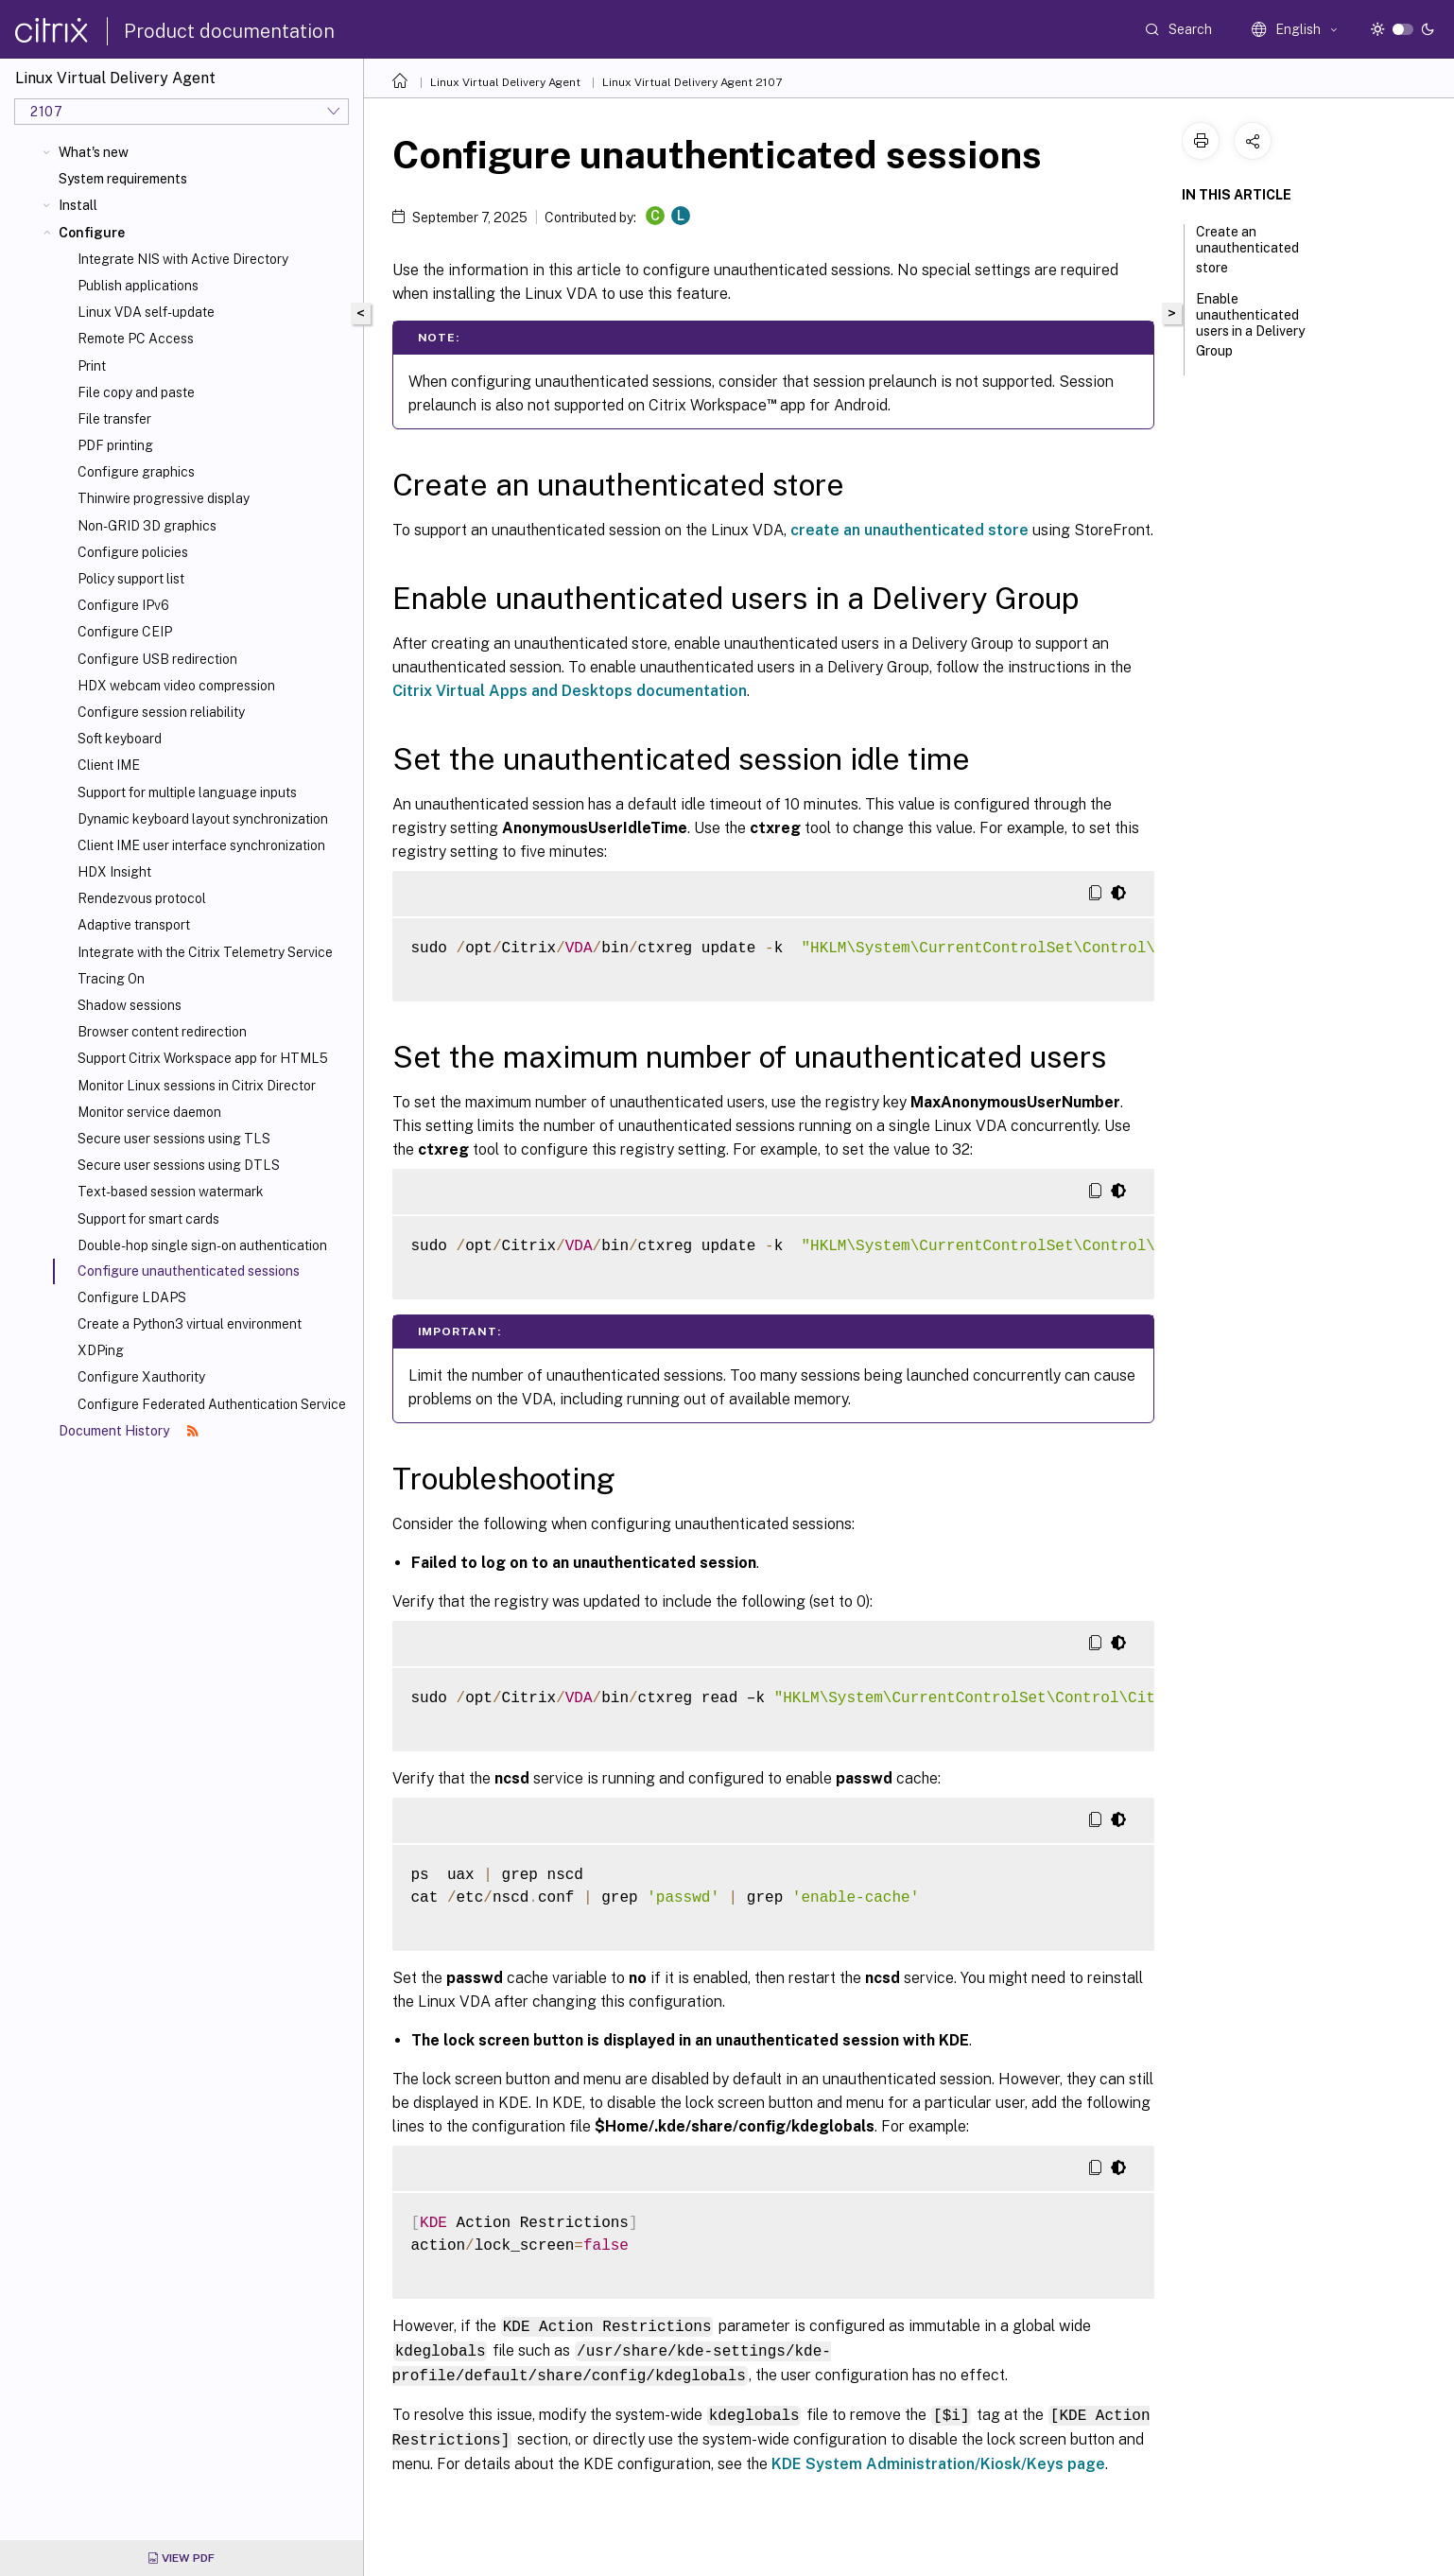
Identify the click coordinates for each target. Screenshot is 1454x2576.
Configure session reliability (161, 712)
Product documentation (229, 31)
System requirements (123, 178)
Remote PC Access (136, 338)
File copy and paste (136, 392)
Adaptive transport (134, 924)
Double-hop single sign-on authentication (202, 1245)
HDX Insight (114, 871)
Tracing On (111, 978)
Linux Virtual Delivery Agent (505, 82)
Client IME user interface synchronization (201, 845)
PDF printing (115, 445)
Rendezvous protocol (142, 898)
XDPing (101, 1350)
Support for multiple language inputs (187, 792)
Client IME (109, 765)
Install (78, 205)
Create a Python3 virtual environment (190, 1324)
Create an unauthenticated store (1247, 249)
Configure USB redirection (157, 659)
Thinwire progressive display (164, 498)
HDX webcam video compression (176, 685)
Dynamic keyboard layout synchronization (203, 819)
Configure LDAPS (132, 1297)
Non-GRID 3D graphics (147, 525)
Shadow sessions (130, 1005)
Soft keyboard (120, 738)
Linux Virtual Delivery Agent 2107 (692, 82)
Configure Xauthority (141, 1376)
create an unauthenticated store (909, 530)
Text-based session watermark (171, 1191)
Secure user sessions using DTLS (179, 1165)
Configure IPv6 (123, 605)
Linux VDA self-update (146, 312)
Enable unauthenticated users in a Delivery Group (1250, 324)
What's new (94, 152)
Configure (92, 232)
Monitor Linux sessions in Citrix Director (197, 1085)
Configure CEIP (125, 631)
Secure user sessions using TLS (174, 1138)
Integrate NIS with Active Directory (183, 259)
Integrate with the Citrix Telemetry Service (205, 952)
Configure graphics (136, 471)
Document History (129, 1430)
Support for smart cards (148, 1219)
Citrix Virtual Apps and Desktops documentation (569, 691)
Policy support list (131, 578)
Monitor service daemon (149, 1112)
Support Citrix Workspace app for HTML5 (203, 1058)
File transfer (114, 418)
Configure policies (133, 552)
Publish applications (138, 285)
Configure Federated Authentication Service (212, 1404)
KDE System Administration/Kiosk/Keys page (938, 2459)
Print (92, 366)
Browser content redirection (162, 1031)
